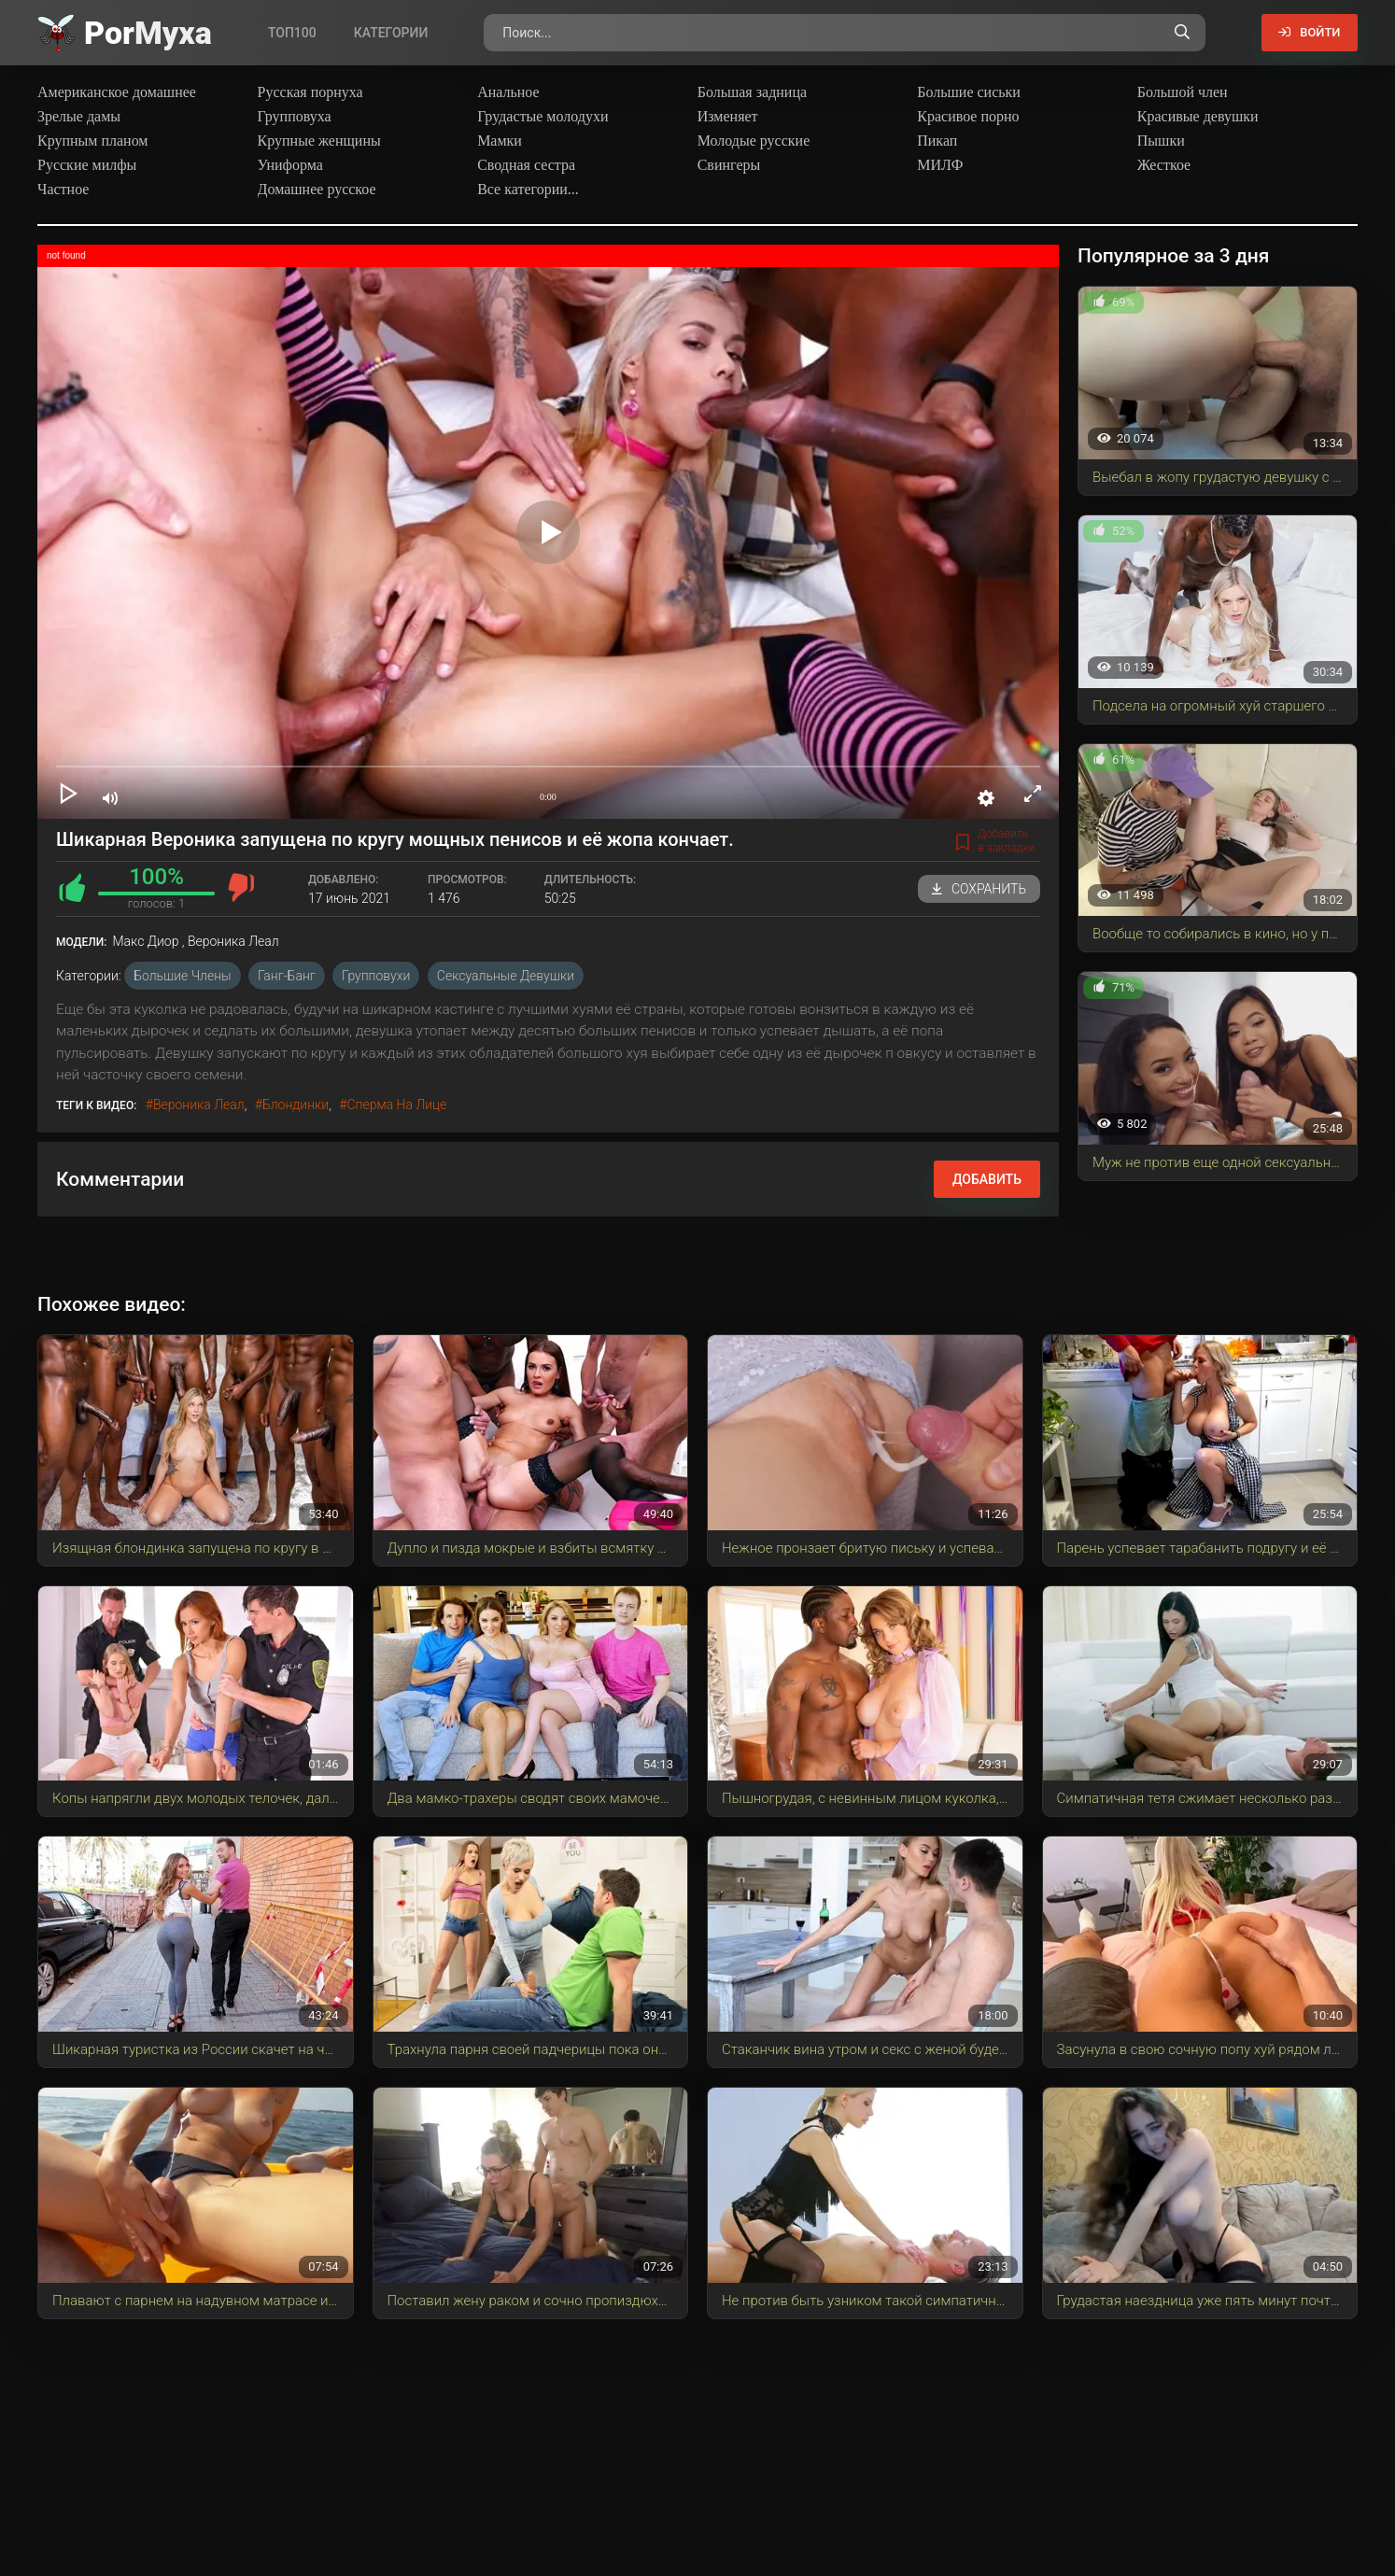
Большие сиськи (969, 92)
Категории (391, 32)
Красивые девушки (1198, 116)
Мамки (499, 140)
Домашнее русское (317, 189)
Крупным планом (92, 140)
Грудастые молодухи (542, 116)
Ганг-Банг (287, 975)
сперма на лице (396, 1104)
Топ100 (292, 32)
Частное (63, 189)
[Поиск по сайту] (1174, 32)
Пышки (1161, 140)
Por (148, 32)
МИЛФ (940, 165)
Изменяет (728, 116)
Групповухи (376, 975)
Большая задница (752, 92)
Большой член (1182, 92)
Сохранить (979, 888)
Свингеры (729, 165)
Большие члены (182, 975)
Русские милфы (86, 165)
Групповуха (294, 116)
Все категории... (528, 189)
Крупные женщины (319, 140)
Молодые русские (754, 140)
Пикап (937, 140)
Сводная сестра (526, 165)
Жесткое (1164, 165)
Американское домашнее (116, 92)
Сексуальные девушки (505, 975)
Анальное (508, 92)
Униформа (290, 165)
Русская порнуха (310, 92)
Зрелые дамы (78, 116)
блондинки (295, 1104)
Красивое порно (968, 116)
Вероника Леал (199, 1104)
